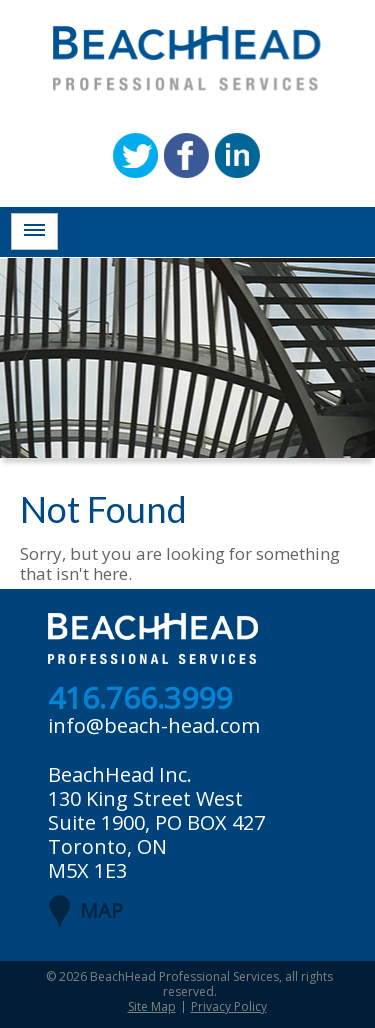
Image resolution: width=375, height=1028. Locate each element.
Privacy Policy (229, 1006)
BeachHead (187, 58)
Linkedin (237, 155)
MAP (101, 910)
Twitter (135, 155)
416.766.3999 (140, 699)
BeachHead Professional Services (184, 976)
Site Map (152, 1006)
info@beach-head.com (154, 725)
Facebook (186, 155)
